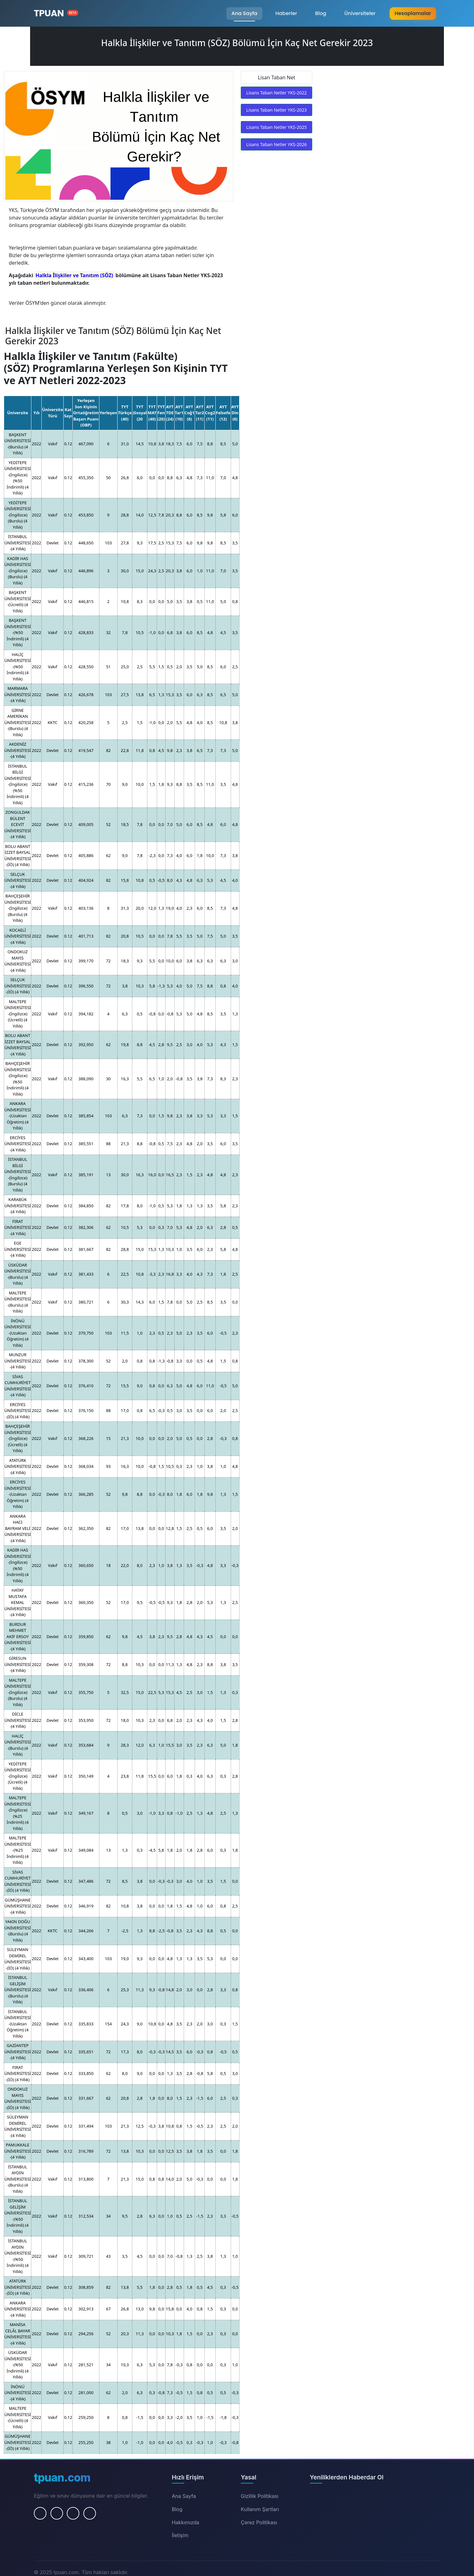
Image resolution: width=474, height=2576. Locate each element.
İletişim (180, 2535)
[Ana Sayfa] (56, 13)
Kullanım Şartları (260, 2509)
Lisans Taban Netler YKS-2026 (276, 144)
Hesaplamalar (413, 13)
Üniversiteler (360, 13)
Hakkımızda (185, 2522)
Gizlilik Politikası (259, 2496)
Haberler (286, 13)
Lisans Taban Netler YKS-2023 (276, 110)
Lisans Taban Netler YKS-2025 (276, 127)
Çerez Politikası (259, 2522)
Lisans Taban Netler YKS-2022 (276, 93)
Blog (320, 13)
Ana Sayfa (244, 13)
